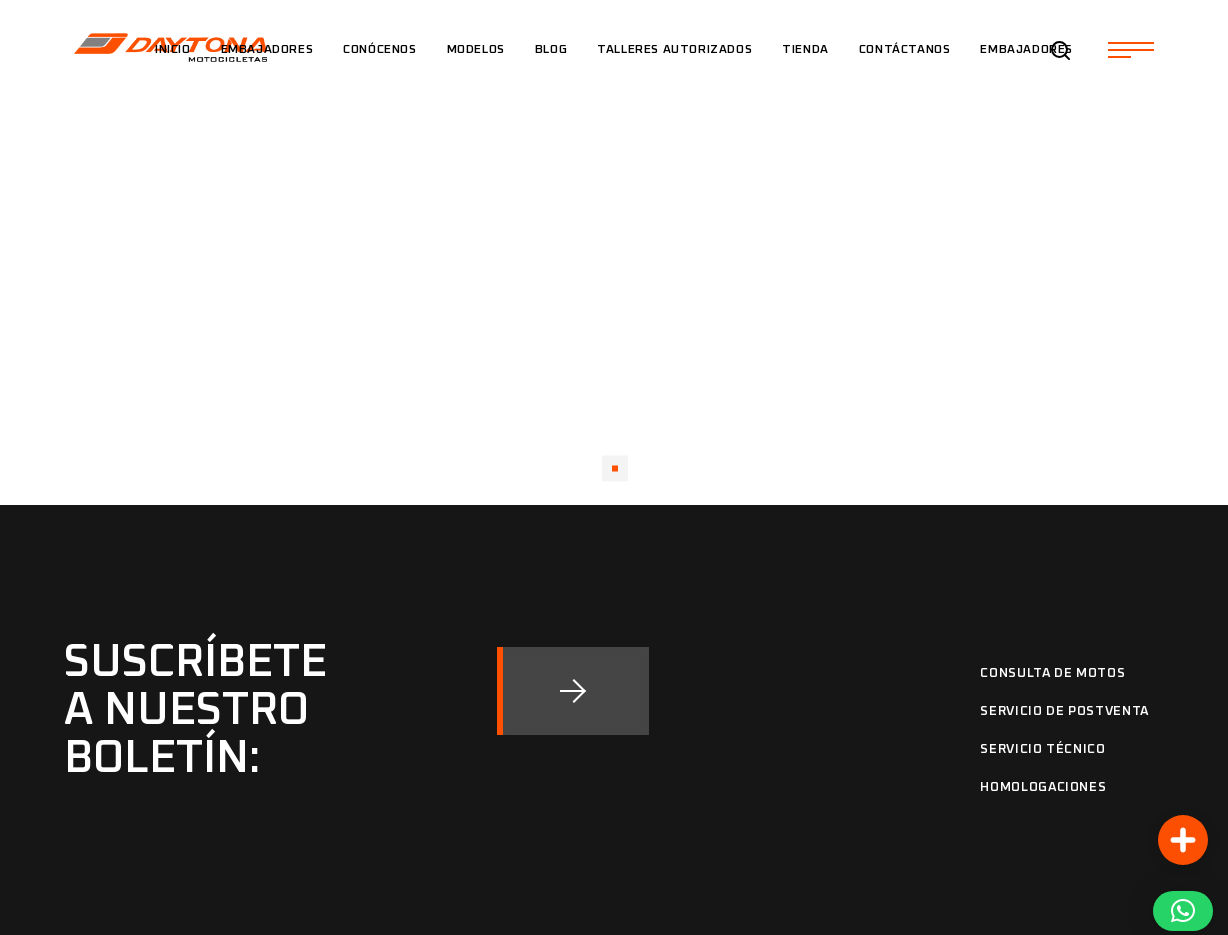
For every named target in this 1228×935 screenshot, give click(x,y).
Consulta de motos (1052, 673)
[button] (1183, 911)
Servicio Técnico (1042, 749)
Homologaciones (1043, 787)
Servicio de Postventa (1064, 711)
